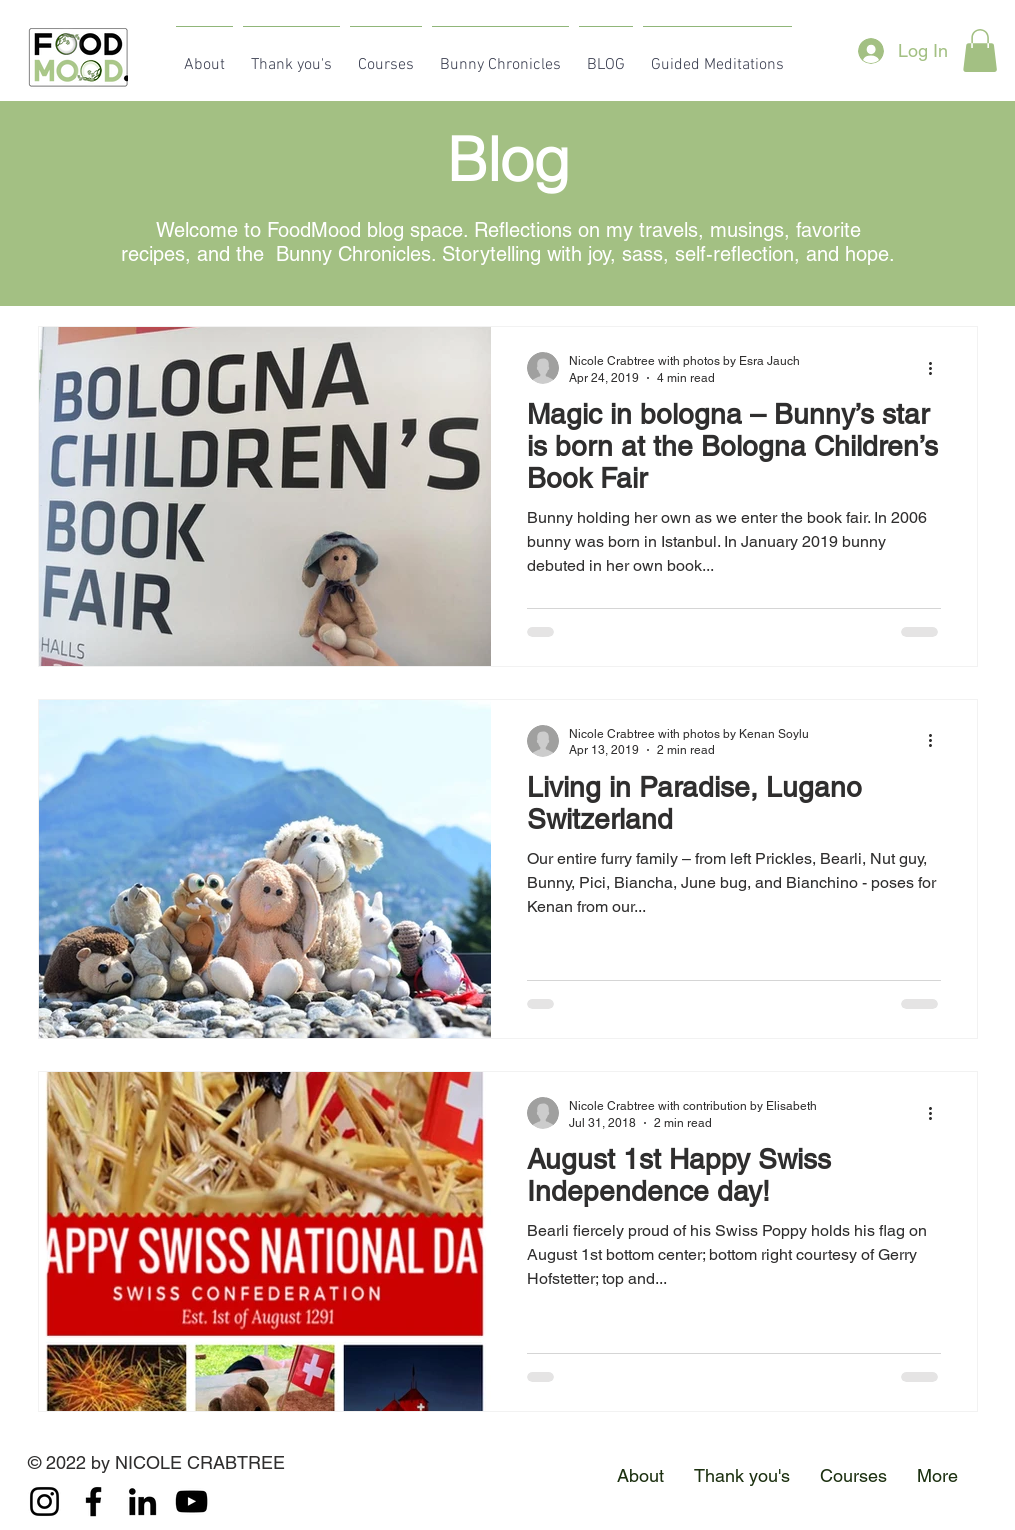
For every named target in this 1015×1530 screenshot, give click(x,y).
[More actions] (938, 368)
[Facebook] (93, 1501)
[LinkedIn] (142, 1501)
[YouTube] (191, 1501)
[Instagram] (44, 1501)
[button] (980, 50)
